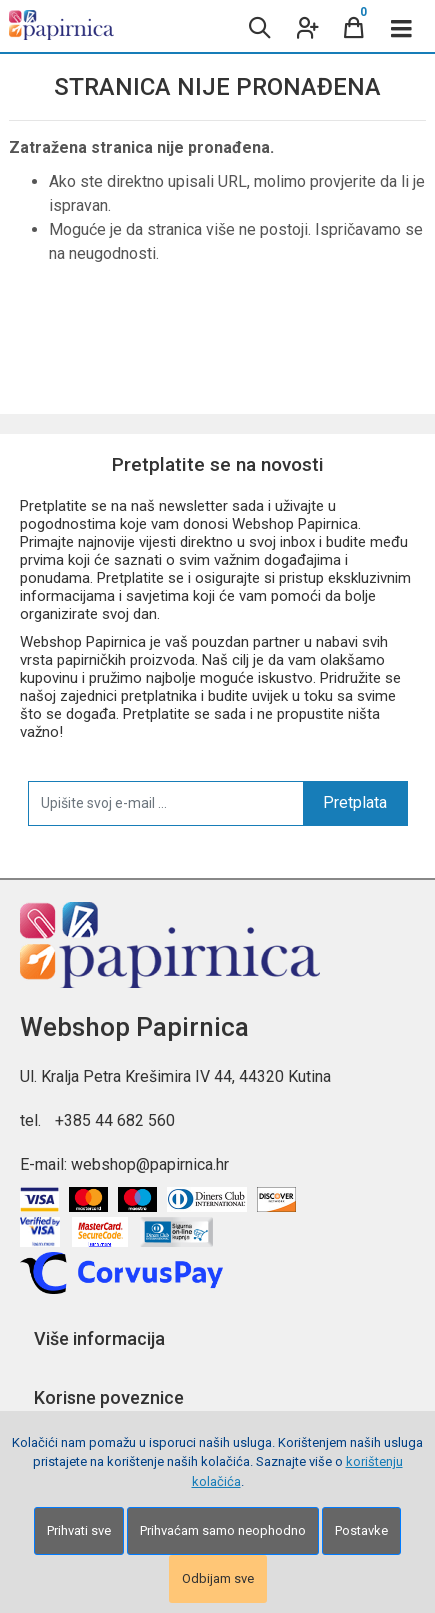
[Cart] (354, 26)
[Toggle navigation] (402, 26)
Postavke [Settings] (361, 1530)
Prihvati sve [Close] (79, 1530)
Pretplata (355, 802)
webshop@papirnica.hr (150, 1164)
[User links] (306, 26)
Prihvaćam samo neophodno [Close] (223, 1530)
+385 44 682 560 (115, 1120)
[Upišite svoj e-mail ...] (166, 803)
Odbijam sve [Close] (218, 1578)
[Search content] (258, 26)
